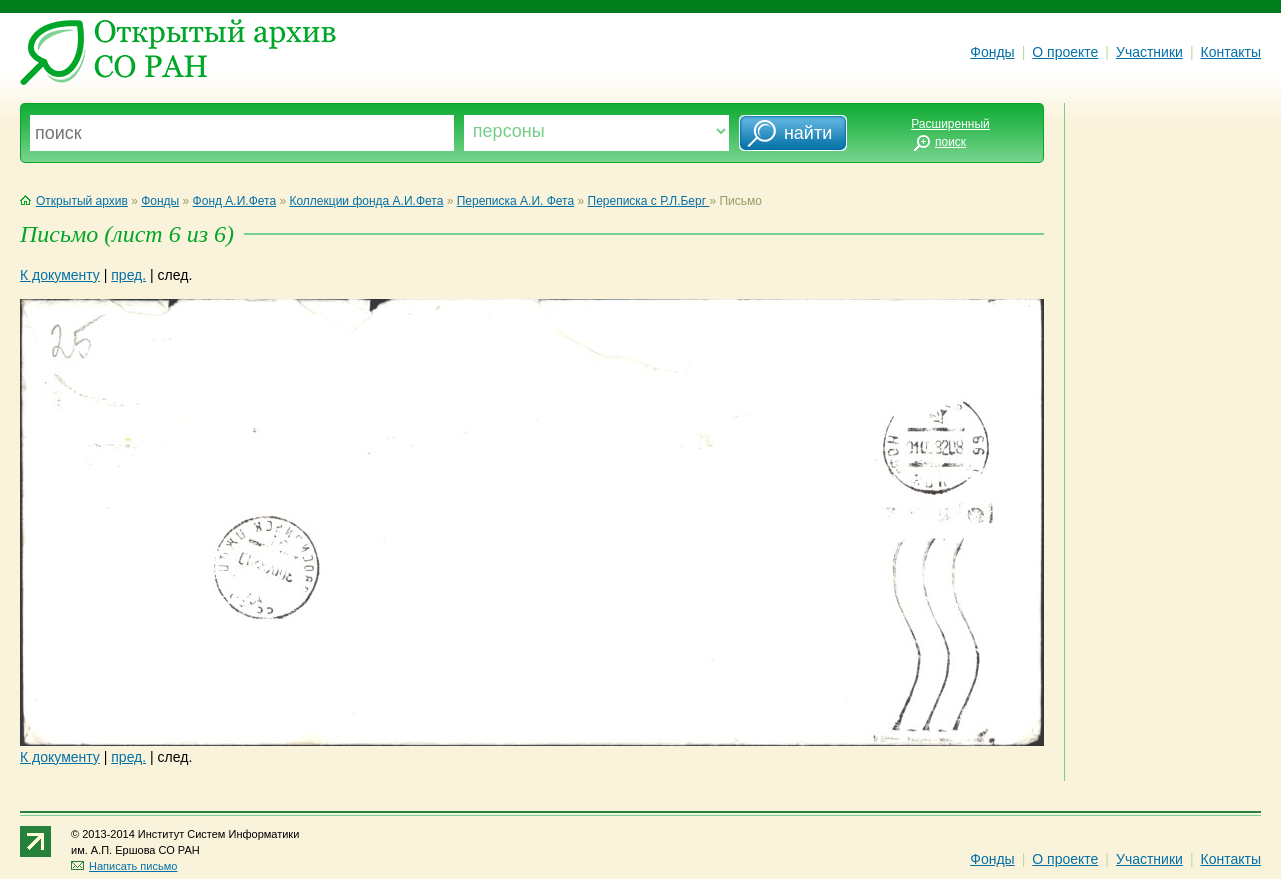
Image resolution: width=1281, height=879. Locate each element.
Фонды (992, 52)
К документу (60, 275)
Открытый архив (74, 201)
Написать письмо (124, 866)
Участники (1149, 52)
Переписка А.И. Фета (515, 201)
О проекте (1065, 52)
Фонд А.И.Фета (235, 201)
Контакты (1231, 52)
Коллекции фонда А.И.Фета (366, 201)
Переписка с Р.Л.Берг (649, 201)
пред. (128, 275)
